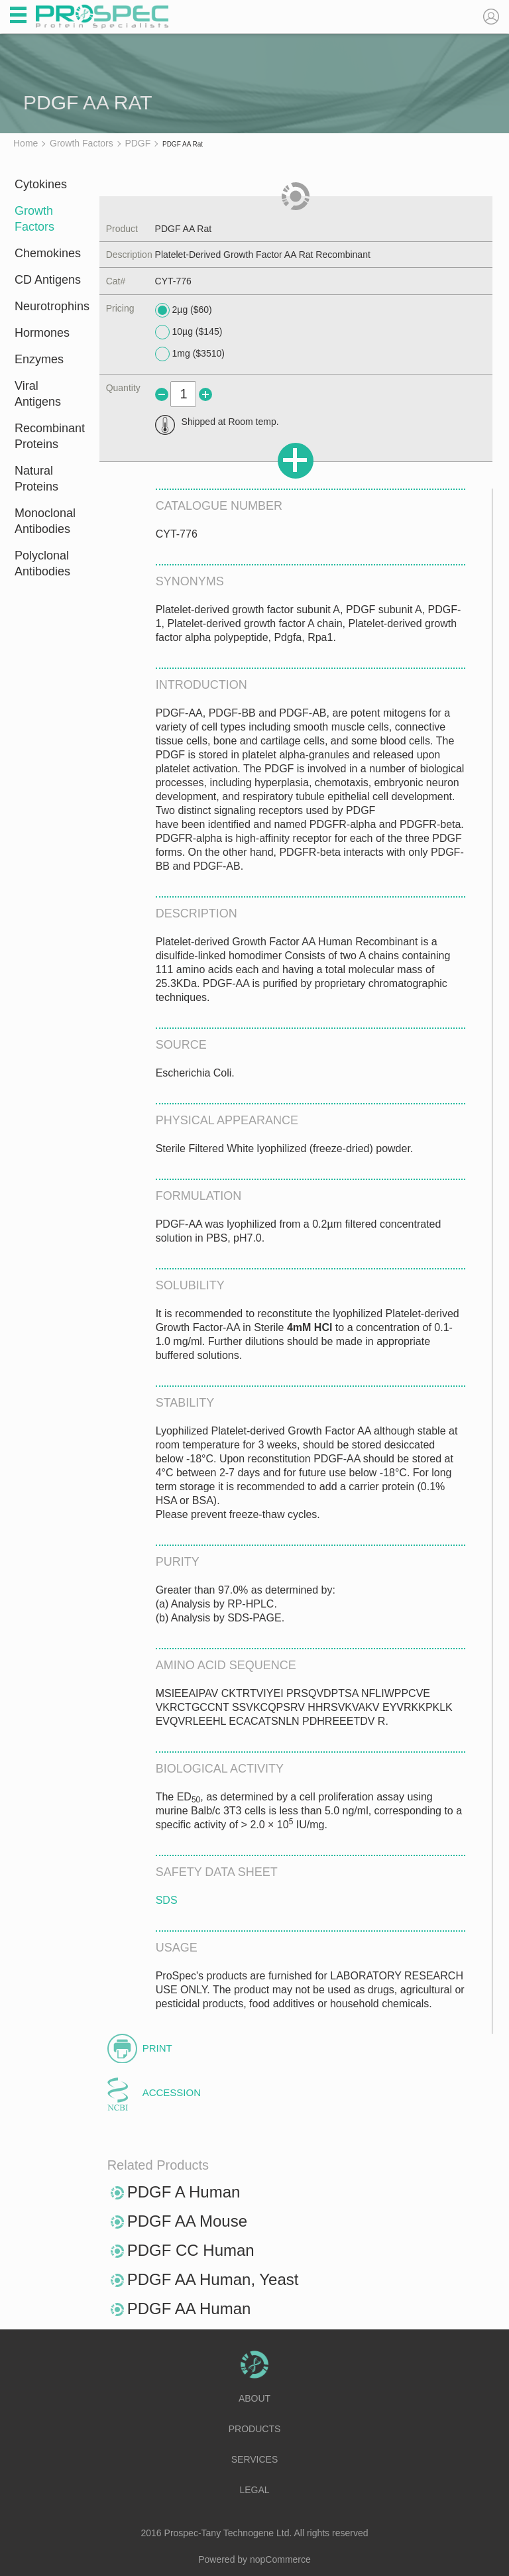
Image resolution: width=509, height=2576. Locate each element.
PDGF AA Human (189, 2308)
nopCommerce (280, 2559)
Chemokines (48, 253)
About (254, 2398)
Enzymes (39, 359)
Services (254, 2459)
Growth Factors (34, 218)
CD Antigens (48, 279)
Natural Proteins (36, 478)
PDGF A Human (184, 2192)
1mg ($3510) (190, 354)
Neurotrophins (48, 306)
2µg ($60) (183, 310)
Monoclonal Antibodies (45, 521)
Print (157, 2048)
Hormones (42, 332)
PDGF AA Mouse (187, 2221)
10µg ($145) (189, 332)
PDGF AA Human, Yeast (213, 2279)
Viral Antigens (38, 393)
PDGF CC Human (190, 2250)
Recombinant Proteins (48, 436)
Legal (254, 2490)
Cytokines (41, 184)
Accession (171, 2092)
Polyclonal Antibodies (42, 563)
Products (255, 2429)
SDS (167, 1900)
